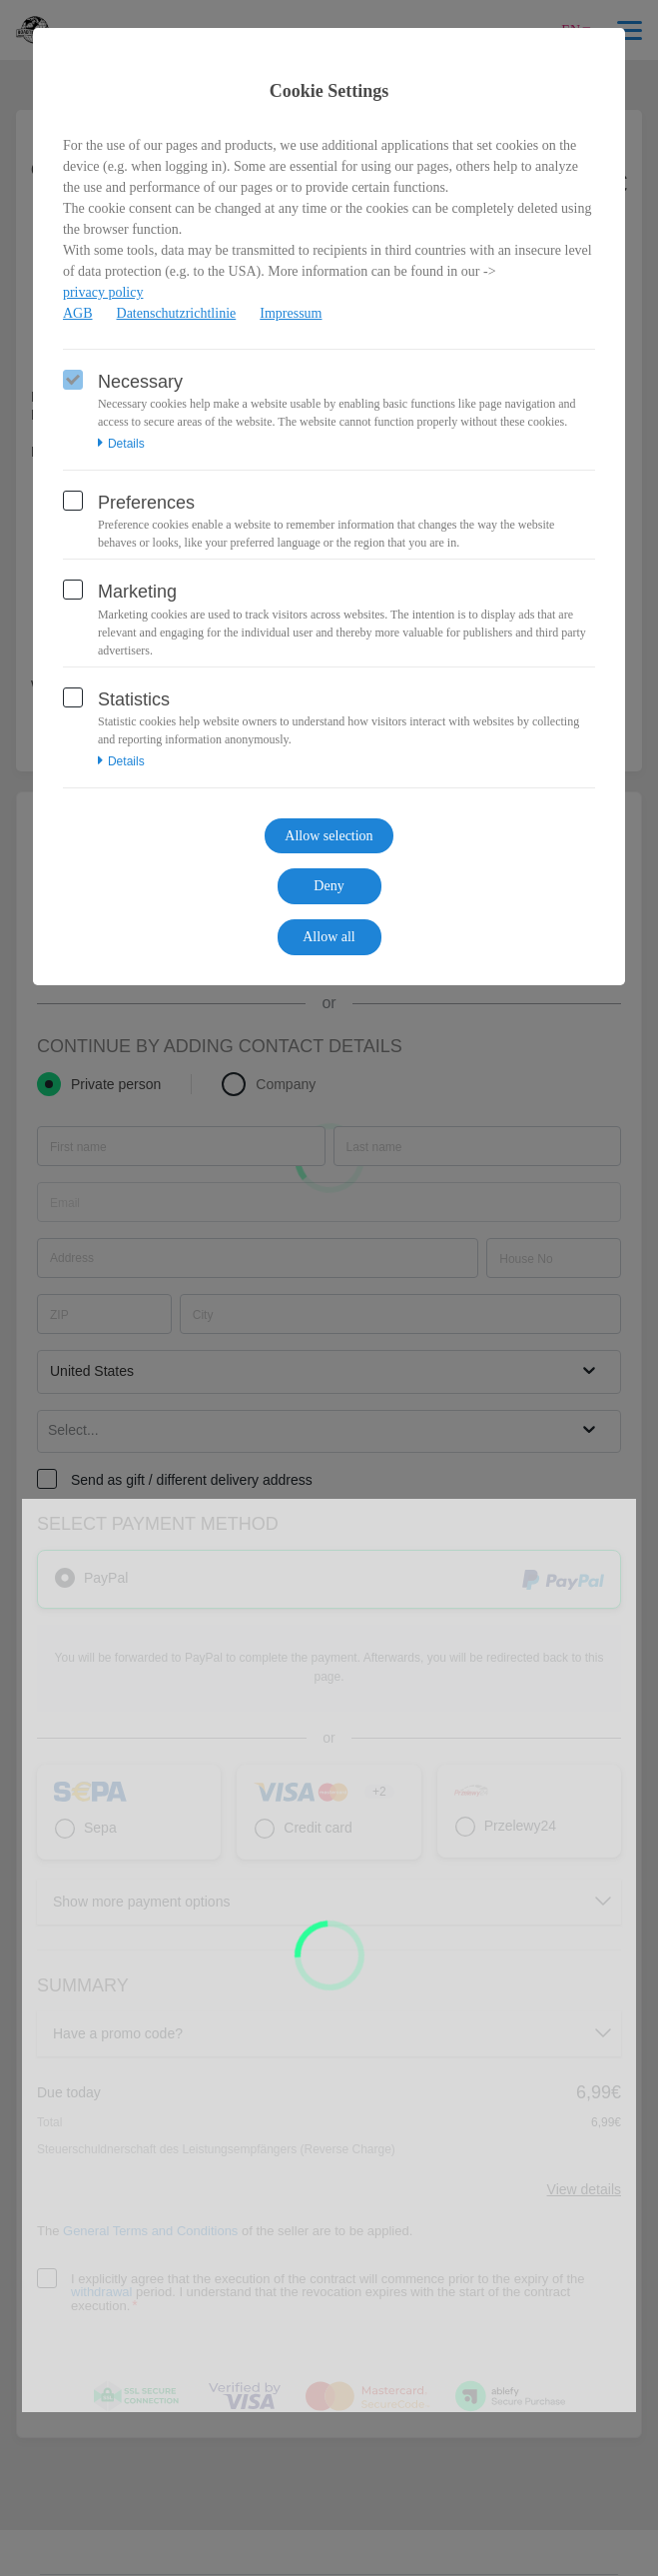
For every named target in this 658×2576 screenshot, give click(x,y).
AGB (78, 313)
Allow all (329, 936)
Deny (328, 885)
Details (121, 444)
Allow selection (328, 835)
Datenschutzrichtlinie (177, 313)
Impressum (291, 313)
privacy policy (103, 292)
